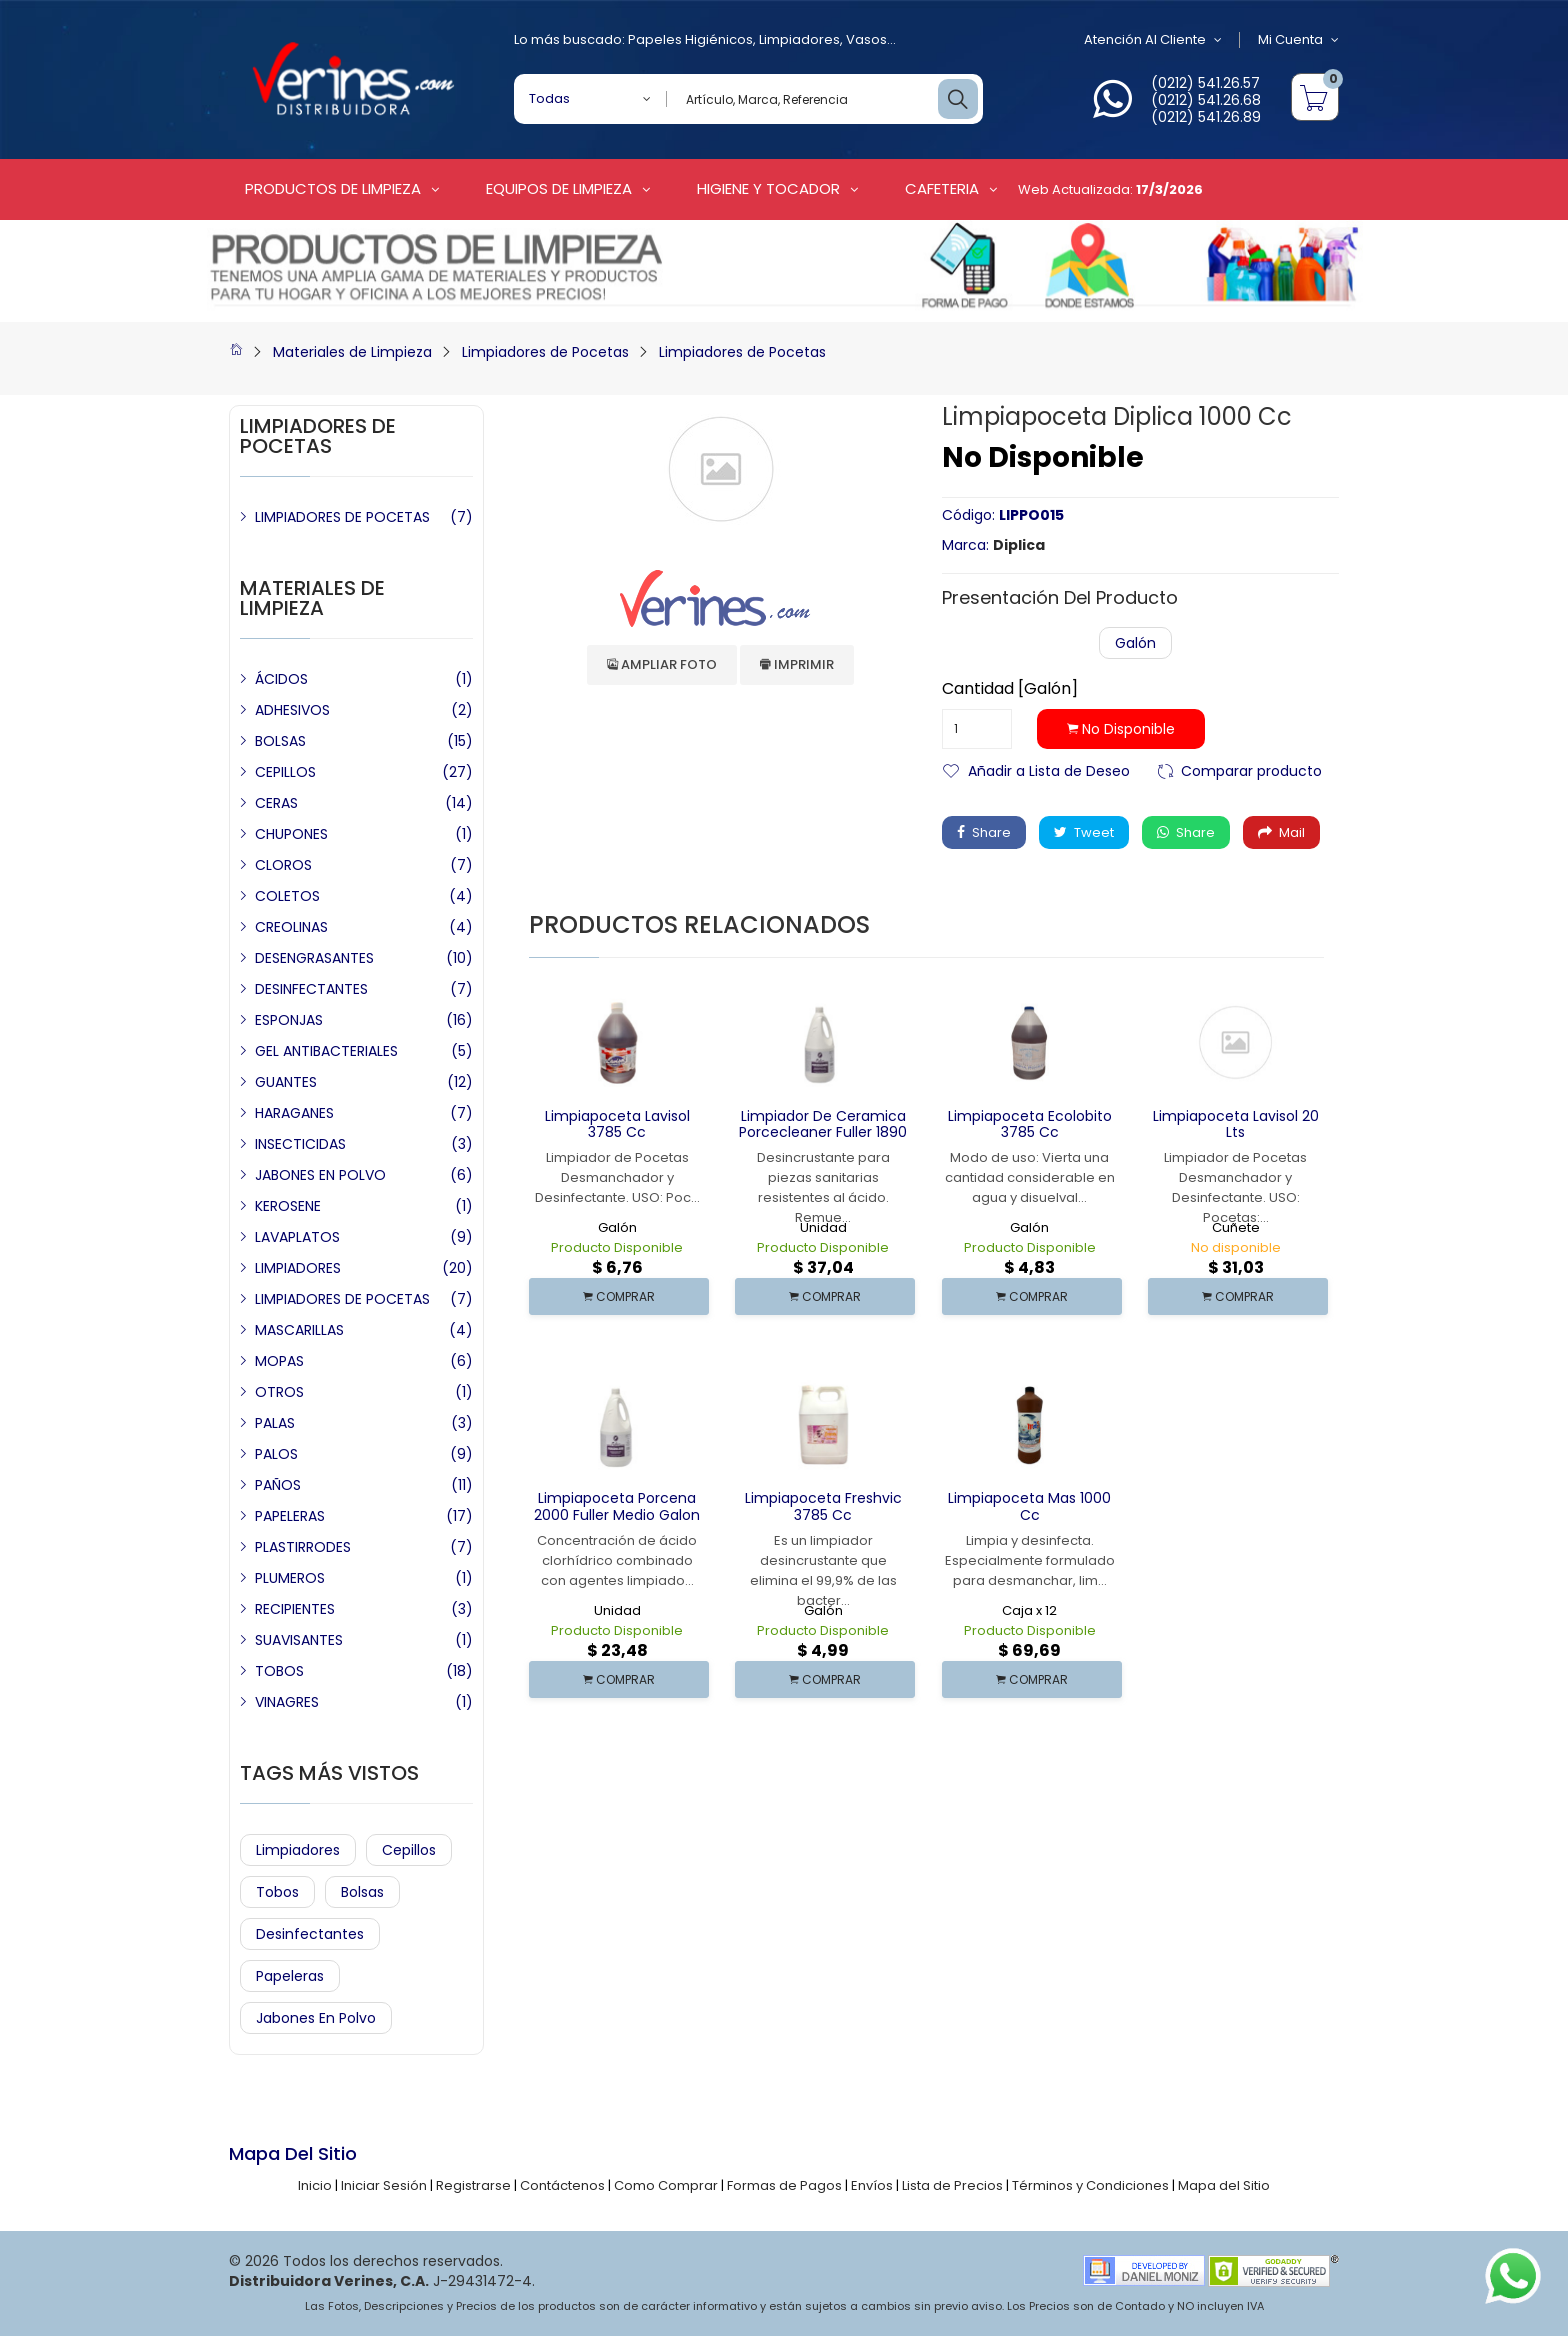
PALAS (275, 1423)
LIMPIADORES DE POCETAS (342, 517)
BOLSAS (280, 741)
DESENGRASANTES (314, 958)
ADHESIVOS (292, 710)
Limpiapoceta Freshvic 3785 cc (823, 1506)
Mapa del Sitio (1224, 2185)
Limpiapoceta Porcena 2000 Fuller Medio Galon (617, 1506)
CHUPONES (291, 834)
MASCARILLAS (299, 1330)
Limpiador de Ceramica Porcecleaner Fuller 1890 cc (823, 1133)
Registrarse (473, 2185)
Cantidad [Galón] (1010, 689)
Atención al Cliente (1153, 40)
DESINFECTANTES (311, 989)
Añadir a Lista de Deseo (1049, 769)
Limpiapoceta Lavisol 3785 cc (617, 1124)
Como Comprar (666, 2185)
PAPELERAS (290, 1516)
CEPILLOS (285, 772)
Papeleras (290, 1976)
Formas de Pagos (784, 2185)
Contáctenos (562, 2185)
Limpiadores (799, 39)
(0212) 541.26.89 (1206, 117)
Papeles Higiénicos (690, 39)
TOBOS (279, 1671)
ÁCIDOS (281, 679)
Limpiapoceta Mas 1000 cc (1029, 1506)
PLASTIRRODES (303, 1547)
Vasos (866, 39)
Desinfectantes (310, 1934)
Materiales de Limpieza (352, 352)
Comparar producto (1251, 769)
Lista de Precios (952, 2185)
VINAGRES (287, 1702)
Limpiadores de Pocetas (545, 352)
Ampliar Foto (662, 664)
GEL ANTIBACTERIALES (326, 1051)
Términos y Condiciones (1090, 2185)
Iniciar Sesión (384, 2185)
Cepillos (409, 1850)
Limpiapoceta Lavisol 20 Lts (1236, 1124)
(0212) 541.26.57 (1205, 83)
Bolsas (362, 1892)
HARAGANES (294, 1113)
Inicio (315, 2185)
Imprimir (797, 664)
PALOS (276, 1454)
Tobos (277, 1892)
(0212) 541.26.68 (1206, 100)
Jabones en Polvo (316, 2018)
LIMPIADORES (298, 1268)
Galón (1135, 643)
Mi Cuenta (1298, 40)
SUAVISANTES (299, 1640)
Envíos (872, 2185)
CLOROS (283, 865)
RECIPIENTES (295, 1609)
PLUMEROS (290, 1578)
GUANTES (286, 1082)
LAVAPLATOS (297, 1237)
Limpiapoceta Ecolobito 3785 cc (1030, 1124)
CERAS (276, 803)
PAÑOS (278, 1485)
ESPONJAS (289, 1020)
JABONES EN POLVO (320, 1175)
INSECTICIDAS (300, 1144)
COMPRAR (619, 1296)
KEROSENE (288, 1206)
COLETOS (287, 896)
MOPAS (279, 1361)
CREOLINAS (291, 927)
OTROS (279, 1392)
